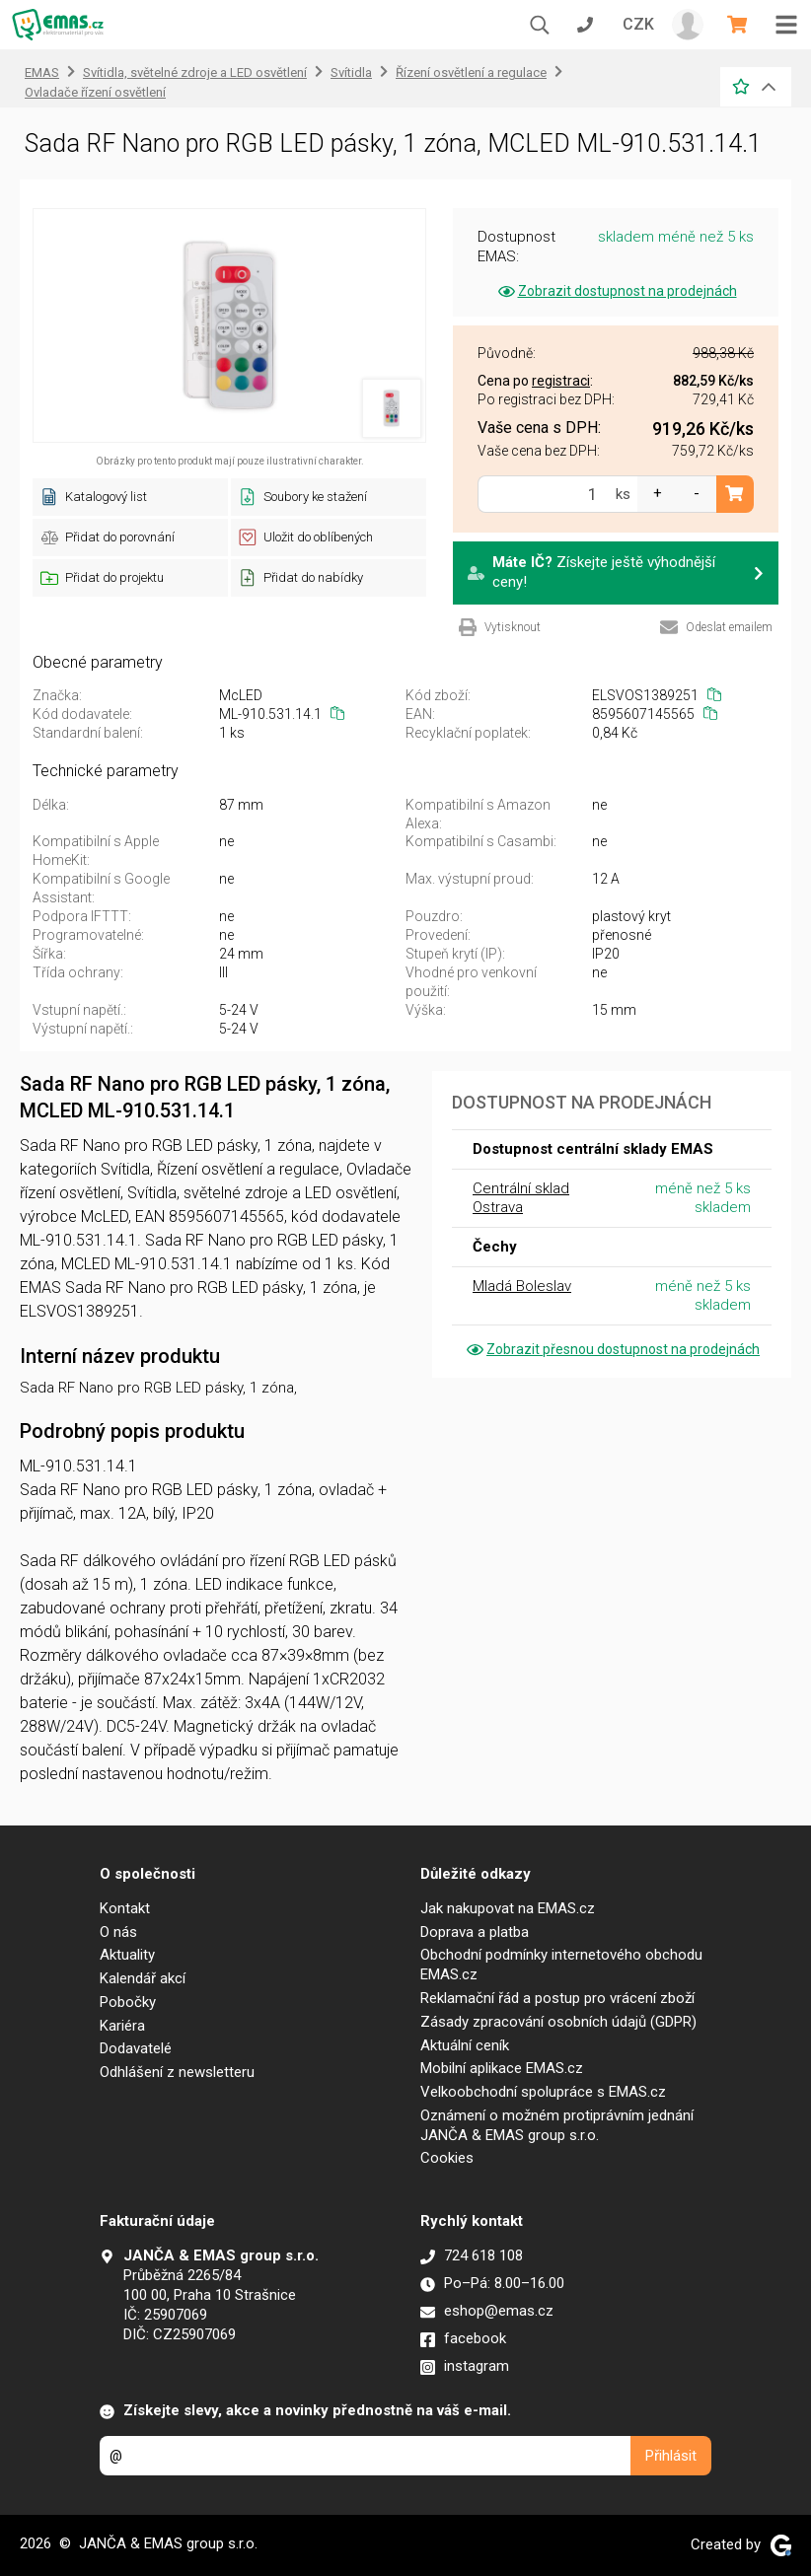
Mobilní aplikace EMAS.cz (501, 2068)
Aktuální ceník (464, 2045)
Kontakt (125, 1908)
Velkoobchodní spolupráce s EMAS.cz (543, 2092)
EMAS (42, 72)
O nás (118, 1932)
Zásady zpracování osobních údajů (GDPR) (558, 2022)
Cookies (447, 2158)
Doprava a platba (474, 1932)
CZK (638, 24)
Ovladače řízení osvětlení (95, 92)
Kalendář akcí (142, 1978)
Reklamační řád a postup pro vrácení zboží (557, 1998)
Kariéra (122, 2026)
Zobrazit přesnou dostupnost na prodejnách (612, 1349)
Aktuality (127, 1955)
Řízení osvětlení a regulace (471, 72)
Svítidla (351, 72)
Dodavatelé (136, 2048)
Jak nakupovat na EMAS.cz (507, 1908)
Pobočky (128, 2002)
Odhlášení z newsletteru (177, 2072)
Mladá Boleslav (522, 1286)
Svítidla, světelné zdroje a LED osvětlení (195, 72)
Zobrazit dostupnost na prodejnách (616, 291)
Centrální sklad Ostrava (521, 1198)
